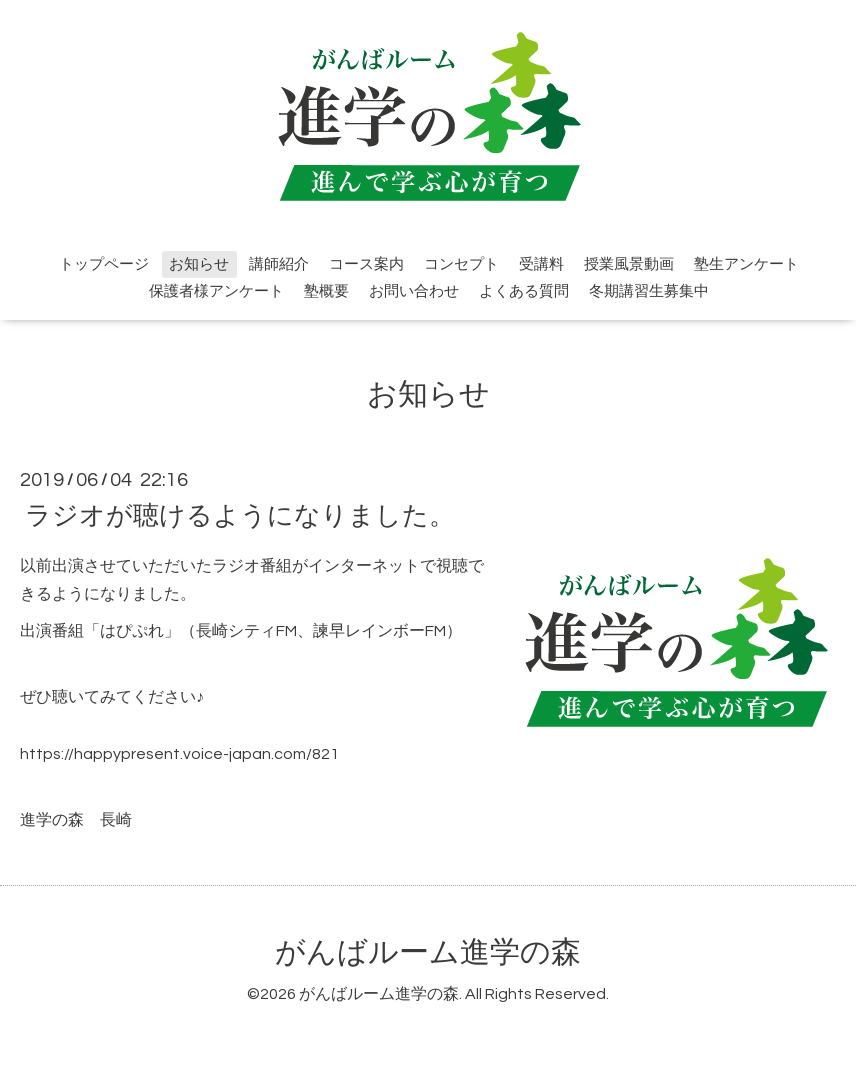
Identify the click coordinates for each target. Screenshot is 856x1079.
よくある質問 (524, 291)
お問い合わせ (414, 291)
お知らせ (199, 264)
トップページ (104, 264)
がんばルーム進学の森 (428, 952)
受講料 (541, 264)
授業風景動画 (629, 264)
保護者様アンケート (216, 291)
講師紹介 (279, 264)
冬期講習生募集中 (649, 291)
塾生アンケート (746, 264)
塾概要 (326, 291)
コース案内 (366, 264)
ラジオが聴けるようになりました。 (240, 515)
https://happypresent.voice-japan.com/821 (179, 754)
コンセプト (461, 264)
